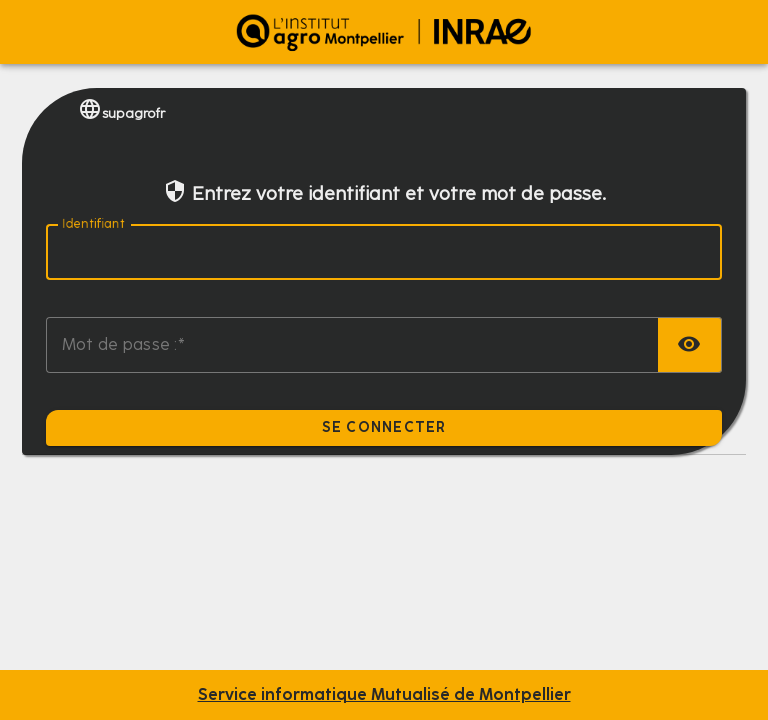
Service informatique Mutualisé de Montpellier (384, 695)
